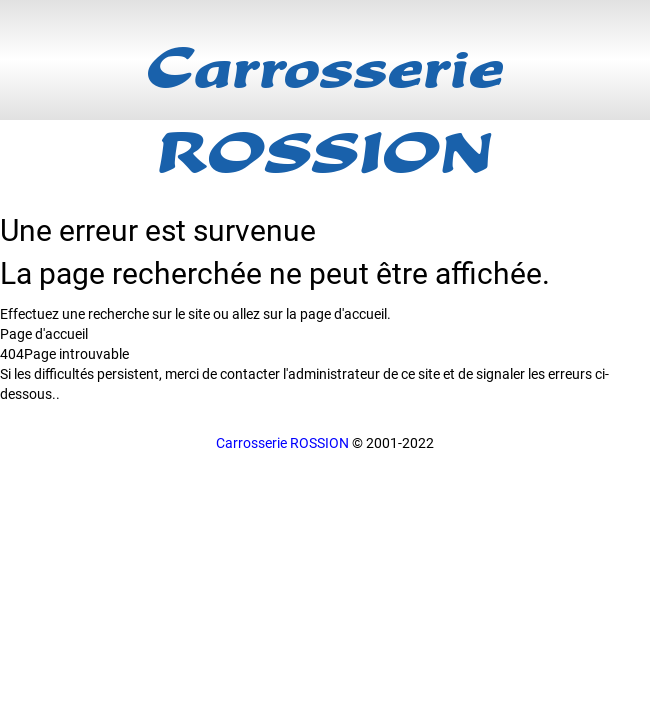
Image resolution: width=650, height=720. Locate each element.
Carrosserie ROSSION (282, 443)
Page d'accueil (44, 334)
